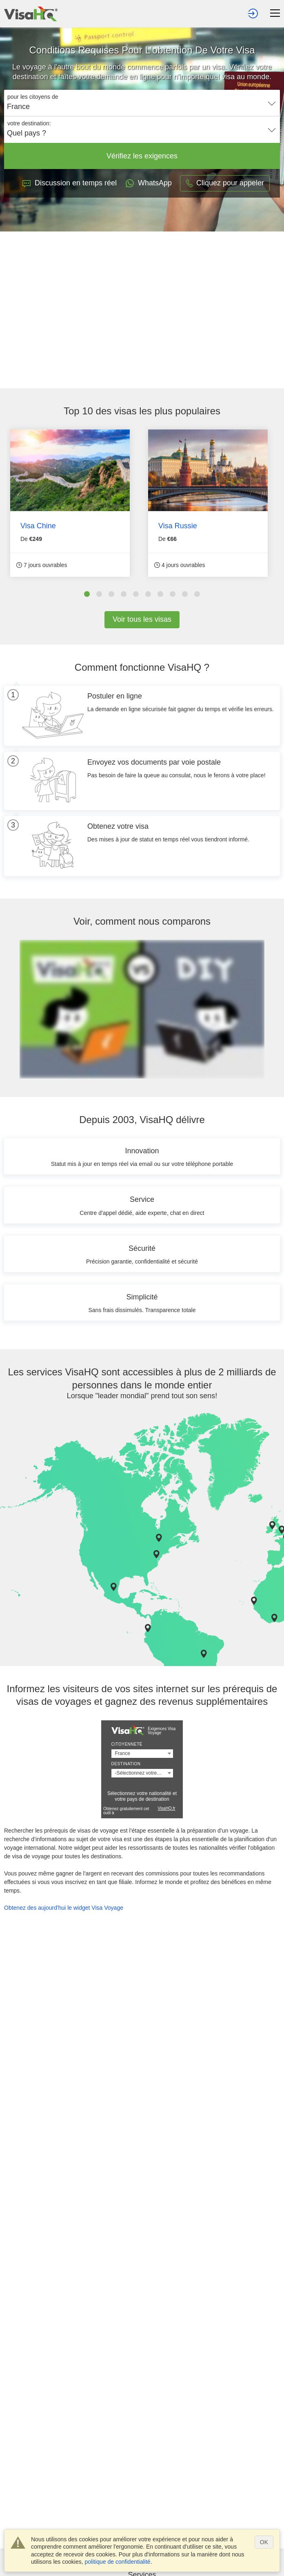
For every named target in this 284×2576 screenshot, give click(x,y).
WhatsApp (148, 183)
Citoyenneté (126, 1744)
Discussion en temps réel (69, 183)
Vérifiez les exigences (142, 156)
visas (125, 410)
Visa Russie (177, 526)
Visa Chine (38, 526)
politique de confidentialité (118, 2561)
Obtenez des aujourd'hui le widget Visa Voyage (63, 1907)
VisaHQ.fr (166, 1808)
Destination (126, 1764)
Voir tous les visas (142, 619)
